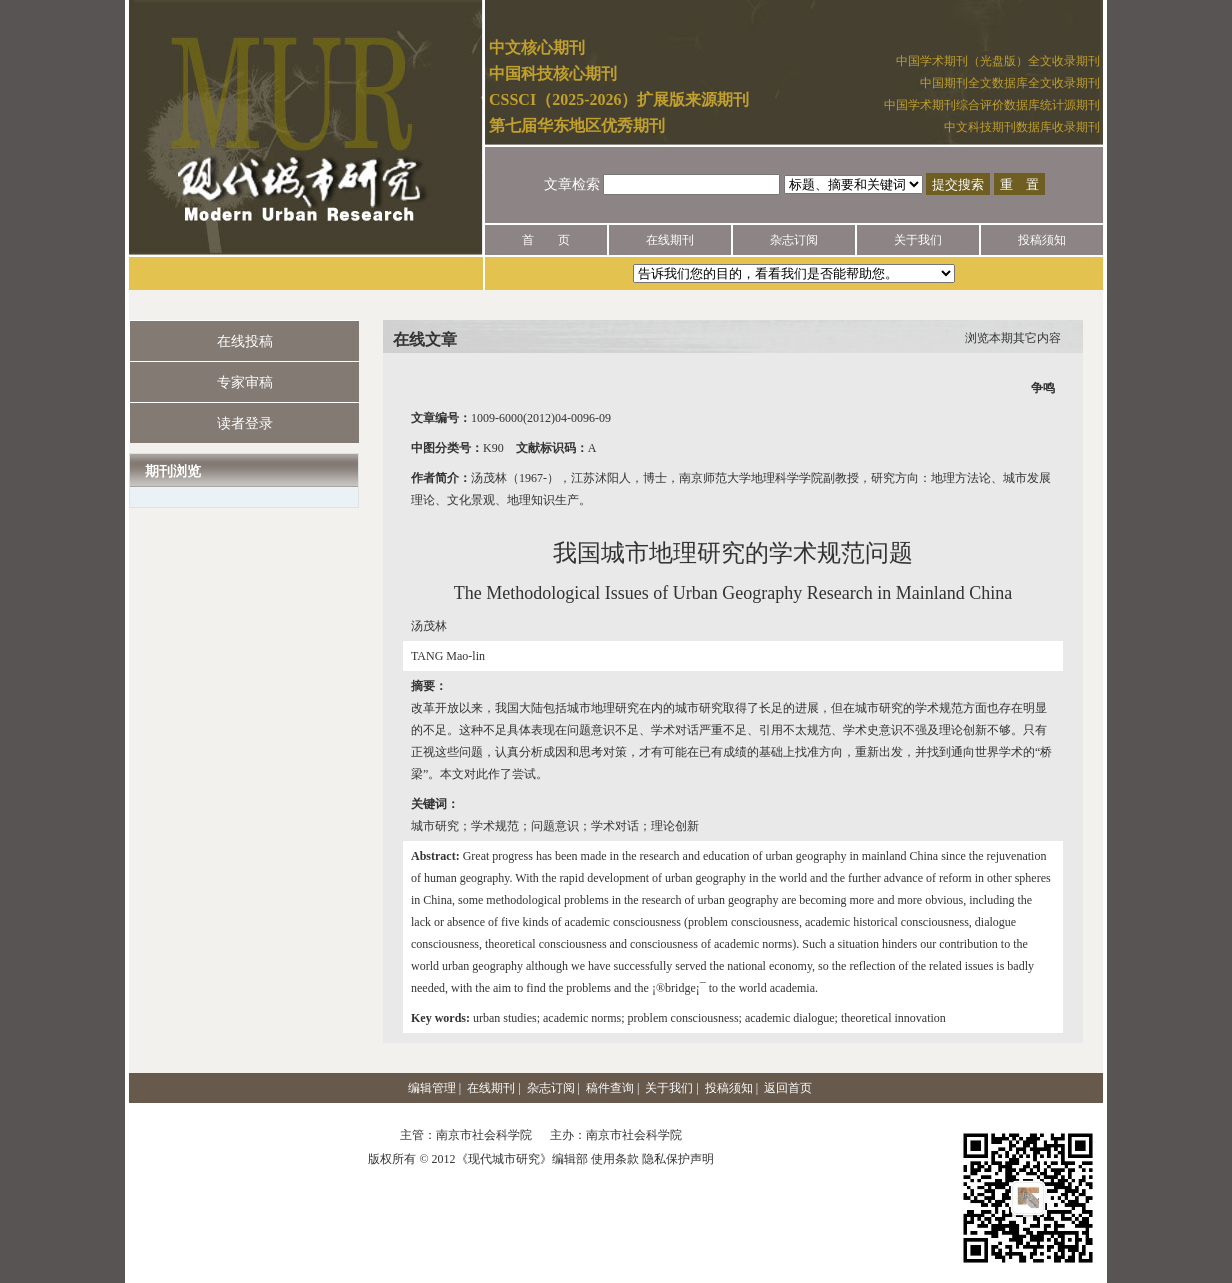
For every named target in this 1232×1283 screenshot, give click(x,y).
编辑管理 (432, 1088)
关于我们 (918, 240)
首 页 (546, 240)
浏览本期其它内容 (1013, 338)
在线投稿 (245, 341)
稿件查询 (610, 1088)
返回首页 (788, 1088)
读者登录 (245, 423)
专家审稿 (245, 382)
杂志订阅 (794, 240)
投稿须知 (1042, 240)
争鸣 (1043, 388)
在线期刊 (670, 240)
